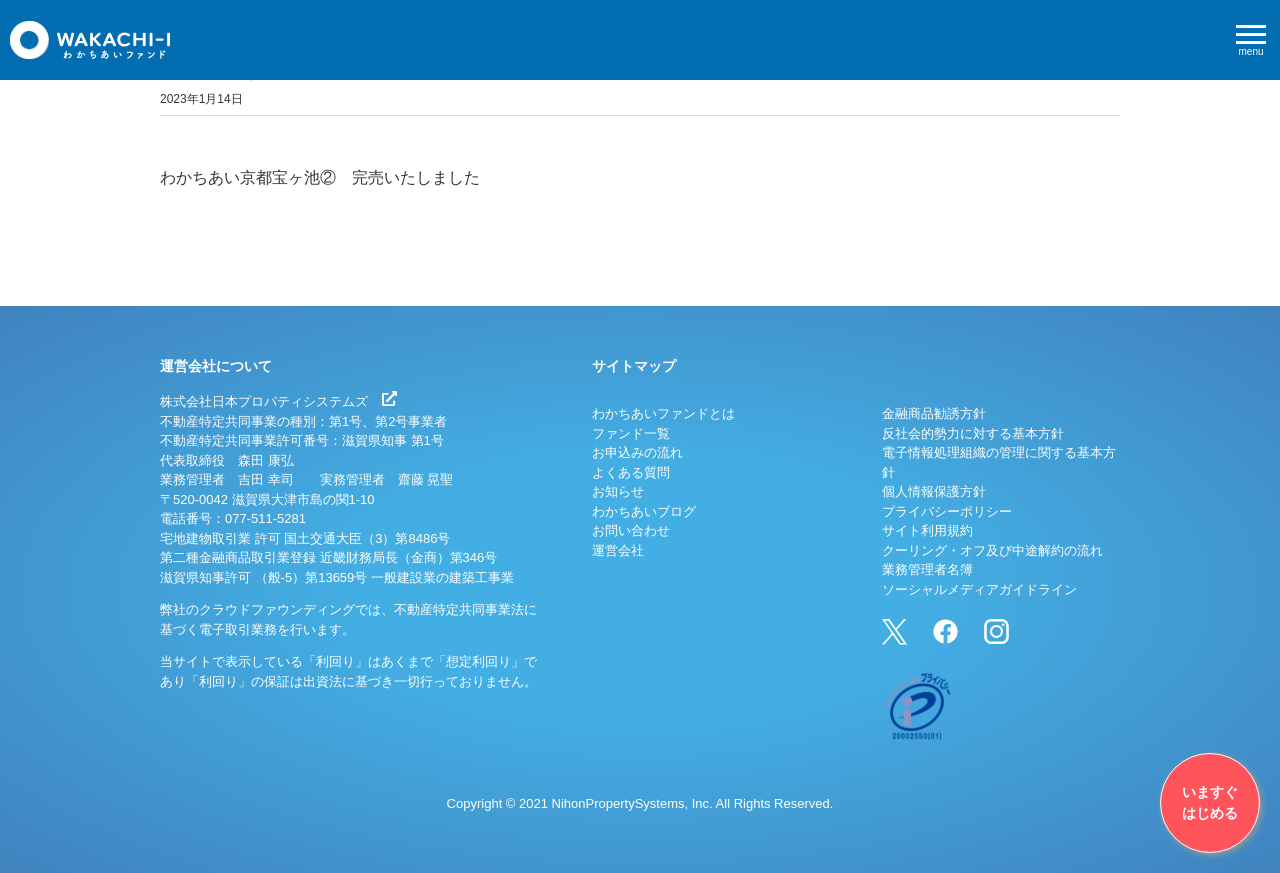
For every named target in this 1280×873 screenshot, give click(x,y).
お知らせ (618, 491)
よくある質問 (631, 472)
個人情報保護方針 (934, 491)
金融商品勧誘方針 (934, 413)
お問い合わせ (631, 530)
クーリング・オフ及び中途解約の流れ (992, 550)
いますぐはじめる (1210, 802)
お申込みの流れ (637, 452)
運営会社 (618, 550)
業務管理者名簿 (927, 569)
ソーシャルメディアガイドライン (979, 589)
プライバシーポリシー (947, 511)
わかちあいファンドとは (663, 413)
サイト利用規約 (927, 530)
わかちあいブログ (644, 511)
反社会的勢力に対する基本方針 (973, 433)
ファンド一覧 (631, 433)
